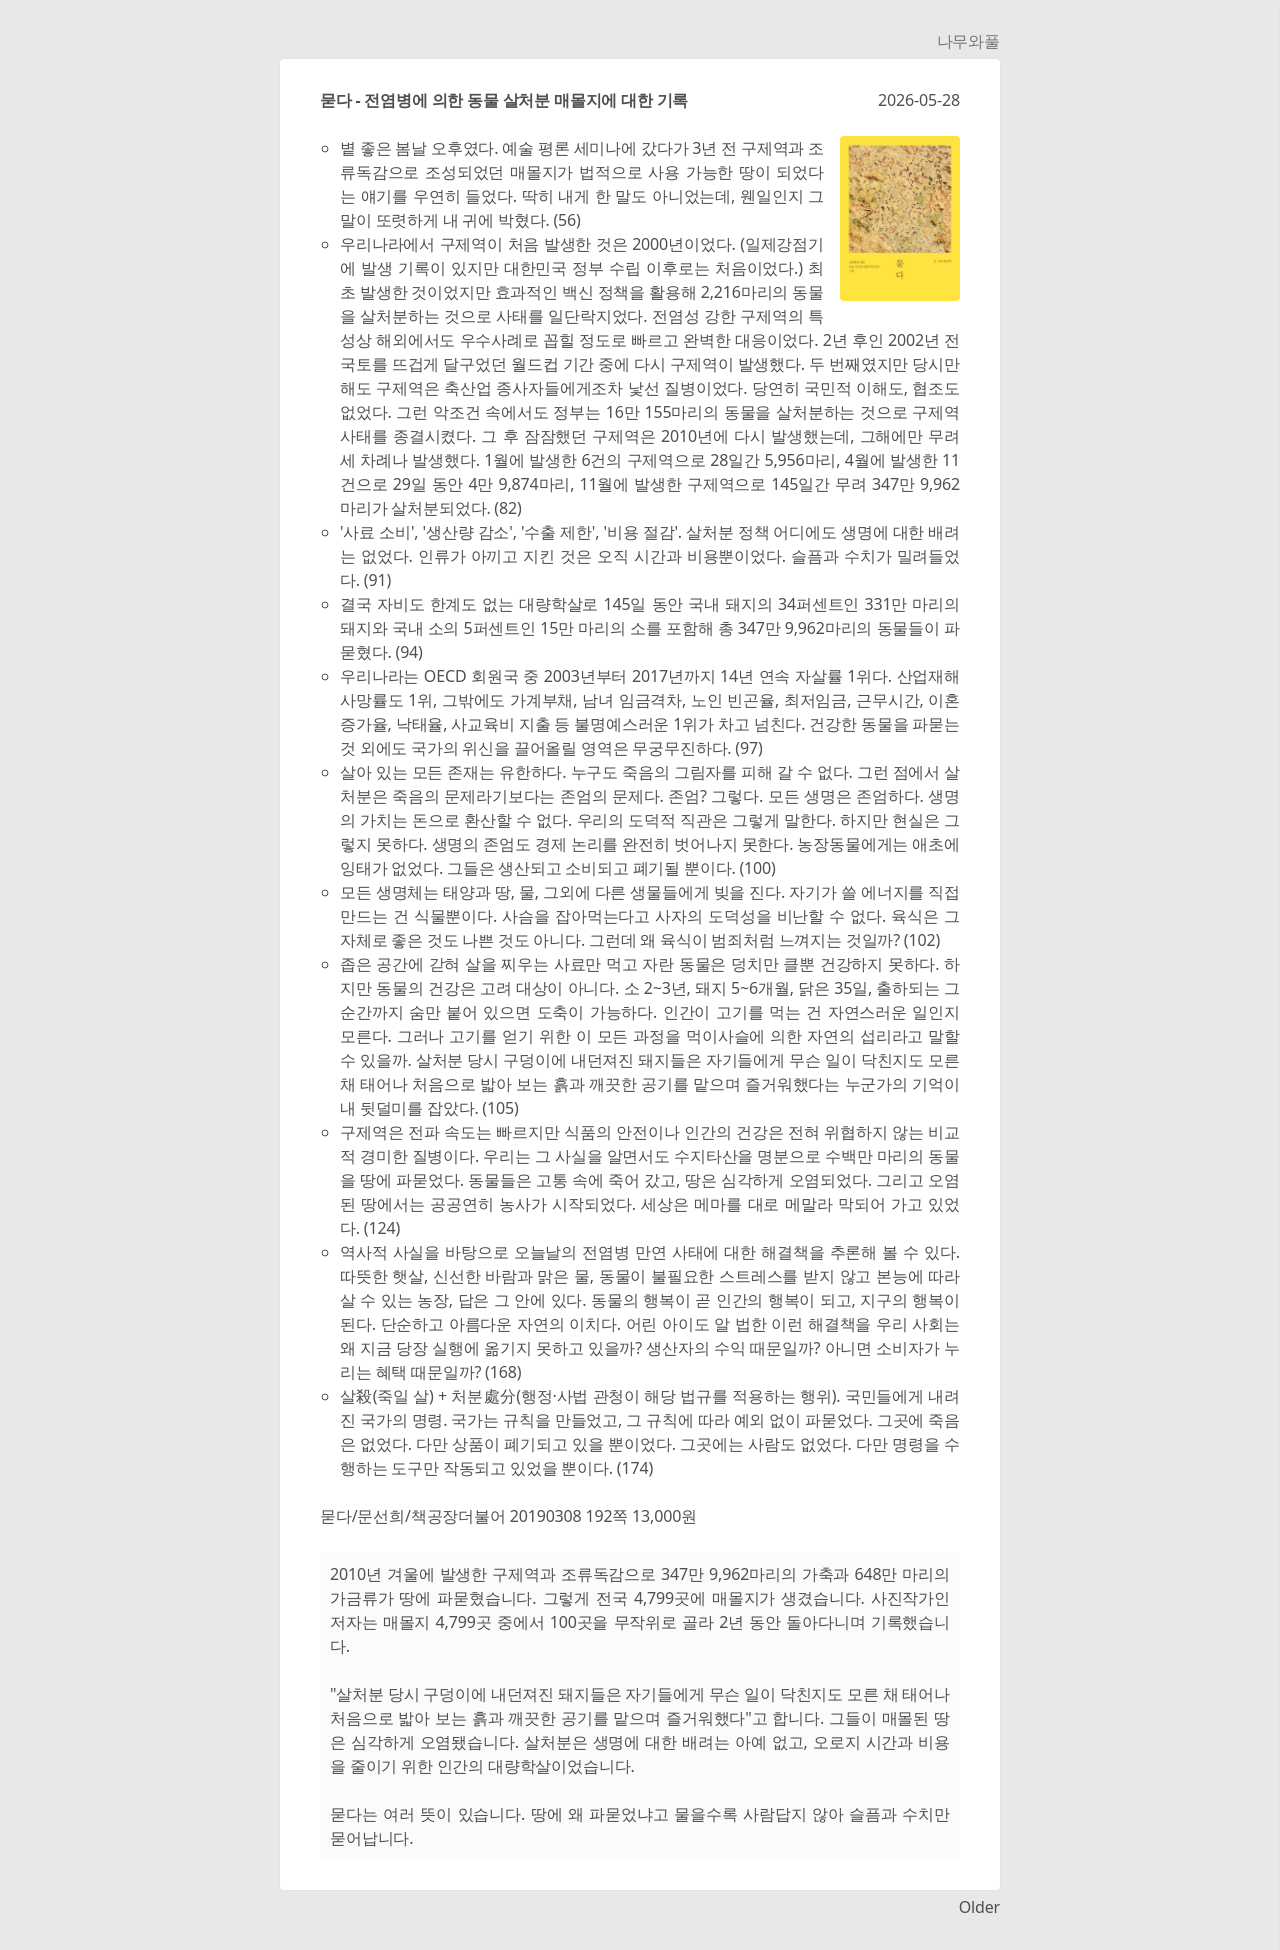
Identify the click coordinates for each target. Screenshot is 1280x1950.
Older (979, 1907)
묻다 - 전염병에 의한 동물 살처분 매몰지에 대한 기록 (504, 100)
